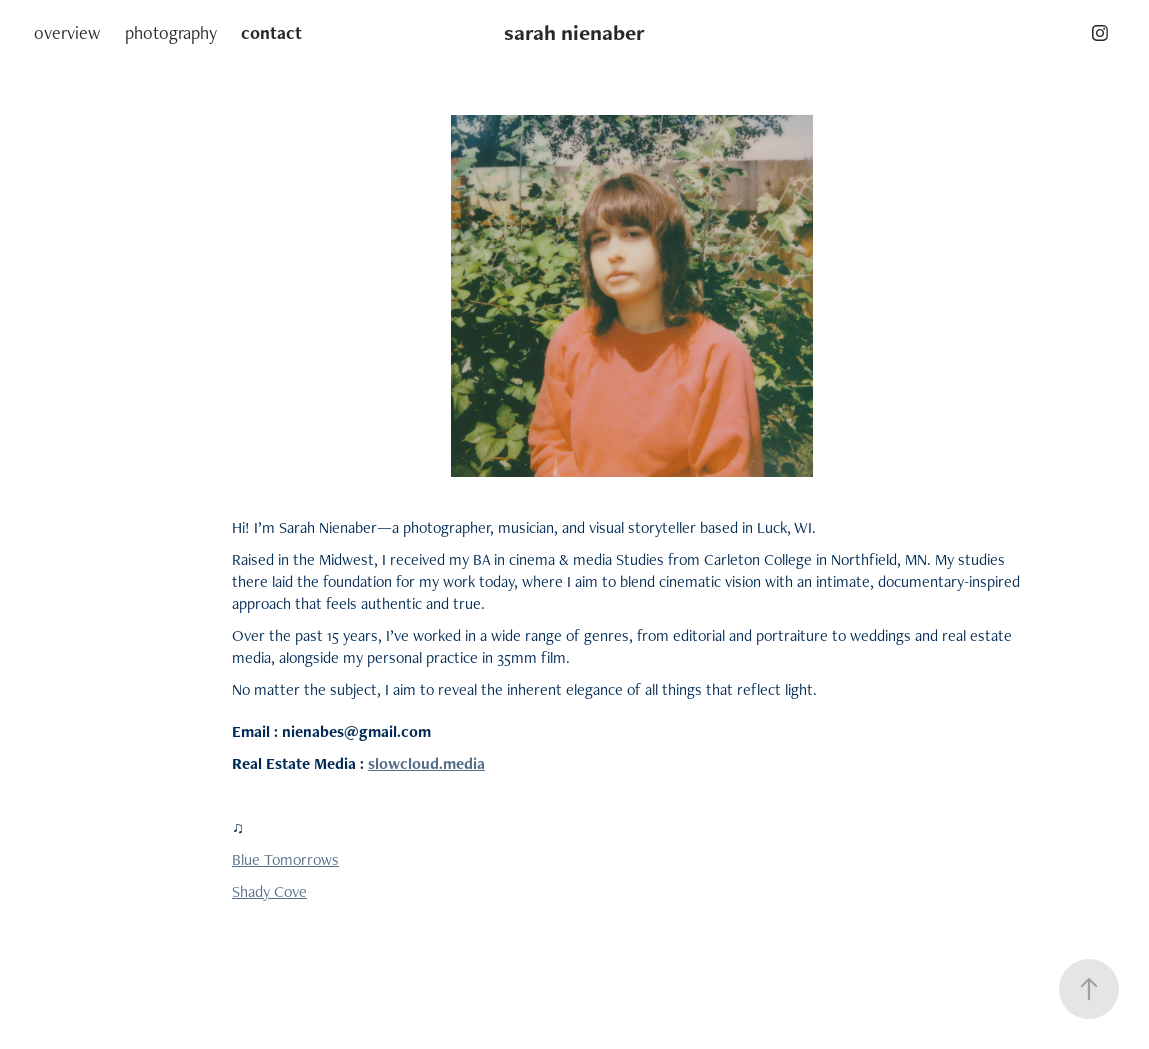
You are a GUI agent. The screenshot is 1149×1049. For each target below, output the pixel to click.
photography (171, 32)
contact (271, 32)
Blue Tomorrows (285, 859)
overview (67, 32)
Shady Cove (269, 891)
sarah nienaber (574, 32)
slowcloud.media (426, 763)
